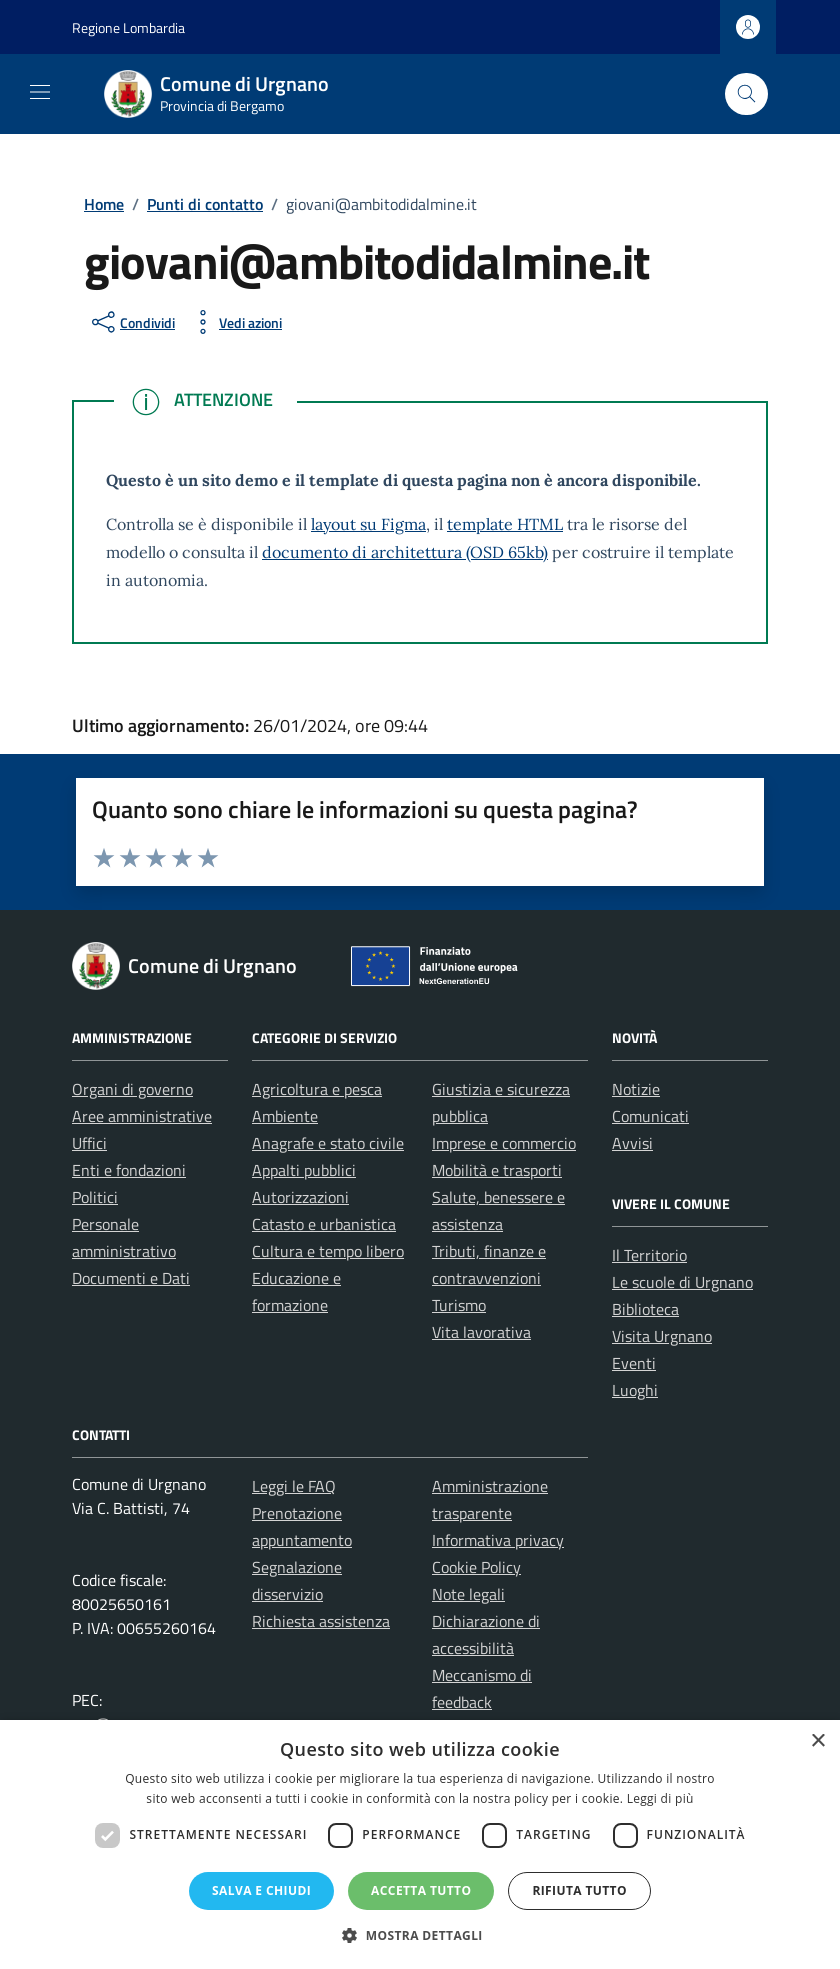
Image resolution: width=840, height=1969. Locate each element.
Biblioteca (645, 1309)
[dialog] (420, 1844)
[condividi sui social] (131, 322)
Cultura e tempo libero (328, 1251)
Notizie (636, 1089)
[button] (420, 1935)
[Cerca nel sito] (746, 94)
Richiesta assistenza (321, 1621)
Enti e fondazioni (129, 1170)
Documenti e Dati (131, 1278)
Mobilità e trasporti (497, 1170)
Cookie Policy (476, 1567)
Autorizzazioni (300, 1197)
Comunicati (650, 1116)
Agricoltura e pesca (317, 1089)
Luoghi (635, 1390)
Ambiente (285, 1116)
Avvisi (632, 1143)
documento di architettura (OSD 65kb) (405, 552)
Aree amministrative (142, 1116)
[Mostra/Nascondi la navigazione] (40, 92)
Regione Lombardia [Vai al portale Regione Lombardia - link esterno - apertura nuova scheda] (128, 27)
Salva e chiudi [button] (261, 1890)
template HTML (505, 524)
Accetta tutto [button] (421, 1890)
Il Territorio (649, 1255)
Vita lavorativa (481, 1332)
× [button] (817, 1741)
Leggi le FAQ (294, 1486)
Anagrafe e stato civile (328, 1143)
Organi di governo (132, 1089)
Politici (95, 1197)
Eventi (634, 1363)
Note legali (468, 1594)
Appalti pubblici (304, 1170)
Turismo (459, 1305)
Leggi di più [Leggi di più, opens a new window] (660, 1798)
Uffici (89, 1143)
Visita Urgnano (662, 1336)
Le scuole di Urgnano (682, 1282)
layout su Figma (368, 524)
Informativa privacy (498, 1540)
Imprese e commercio (504, 1143)
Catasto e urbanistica (324, 1224)
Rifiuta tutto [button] (579, 1890)
